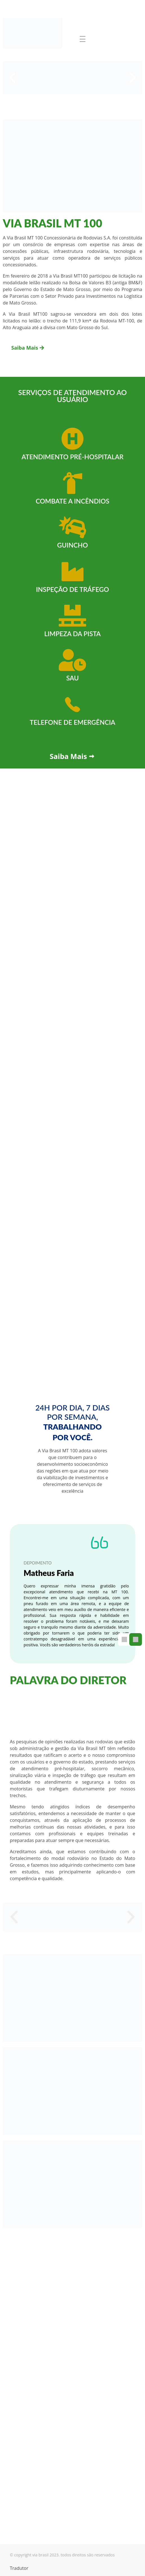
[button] (12, 77)
